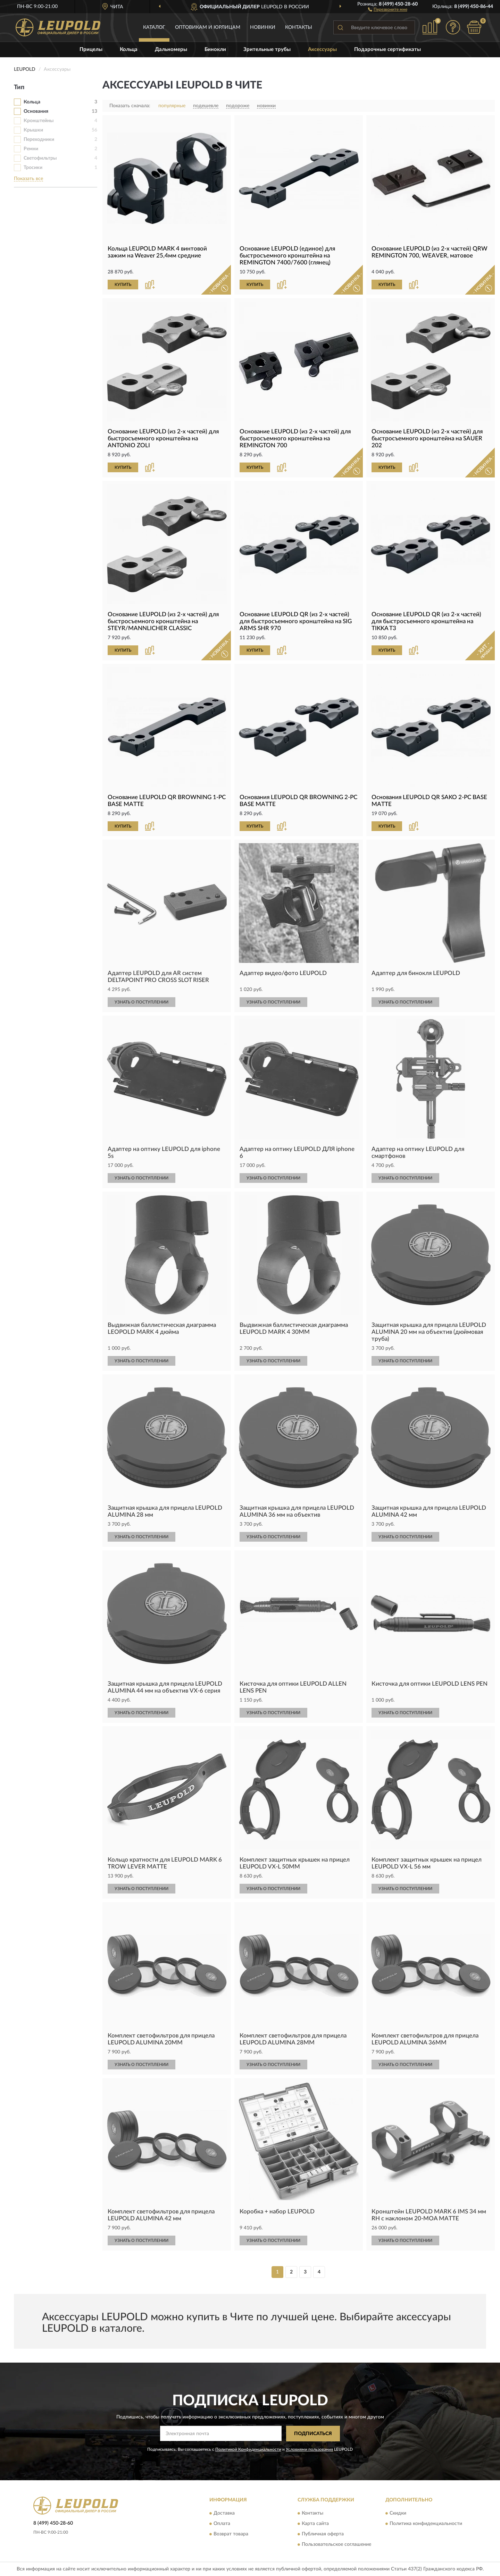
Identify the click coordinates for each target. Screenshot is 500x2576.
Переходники (39, 139)
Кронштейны (38, 120)
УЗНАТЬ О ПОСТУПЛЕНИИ (141, 1002)
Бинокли (215, 49)
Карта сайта (315, 2524)
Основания (36, 111)
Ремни (31, 148)
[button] (387, 9)
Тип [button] (19, 87)
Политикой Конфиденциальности (248, 2449)
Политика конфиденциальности (426, 2524)
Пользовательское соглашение (336, 2544)
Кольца (129, 49)
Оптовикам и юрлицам (207, 27)
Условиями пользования (309, 2449)
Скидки (398, 2513)
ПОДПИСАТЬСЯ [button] (313, 2433)
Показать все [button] (28, 178)
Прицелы (91, 49)
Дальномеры (171, 49)
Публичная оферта (323, 2534)
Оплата (222, 2524)
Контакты (298, 27)
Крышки (33, 130)
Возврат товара (231, 2534)
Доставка (224, 2513)
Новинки (262, 27)
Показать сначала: (129, 105)
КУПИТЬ (123, 284)
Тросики (33, 167)
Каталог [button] (154, 27)
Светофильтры (40, 158)
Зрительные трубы (267, 49)
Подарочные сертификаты (387, 49)
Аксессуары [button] (322, 49)
